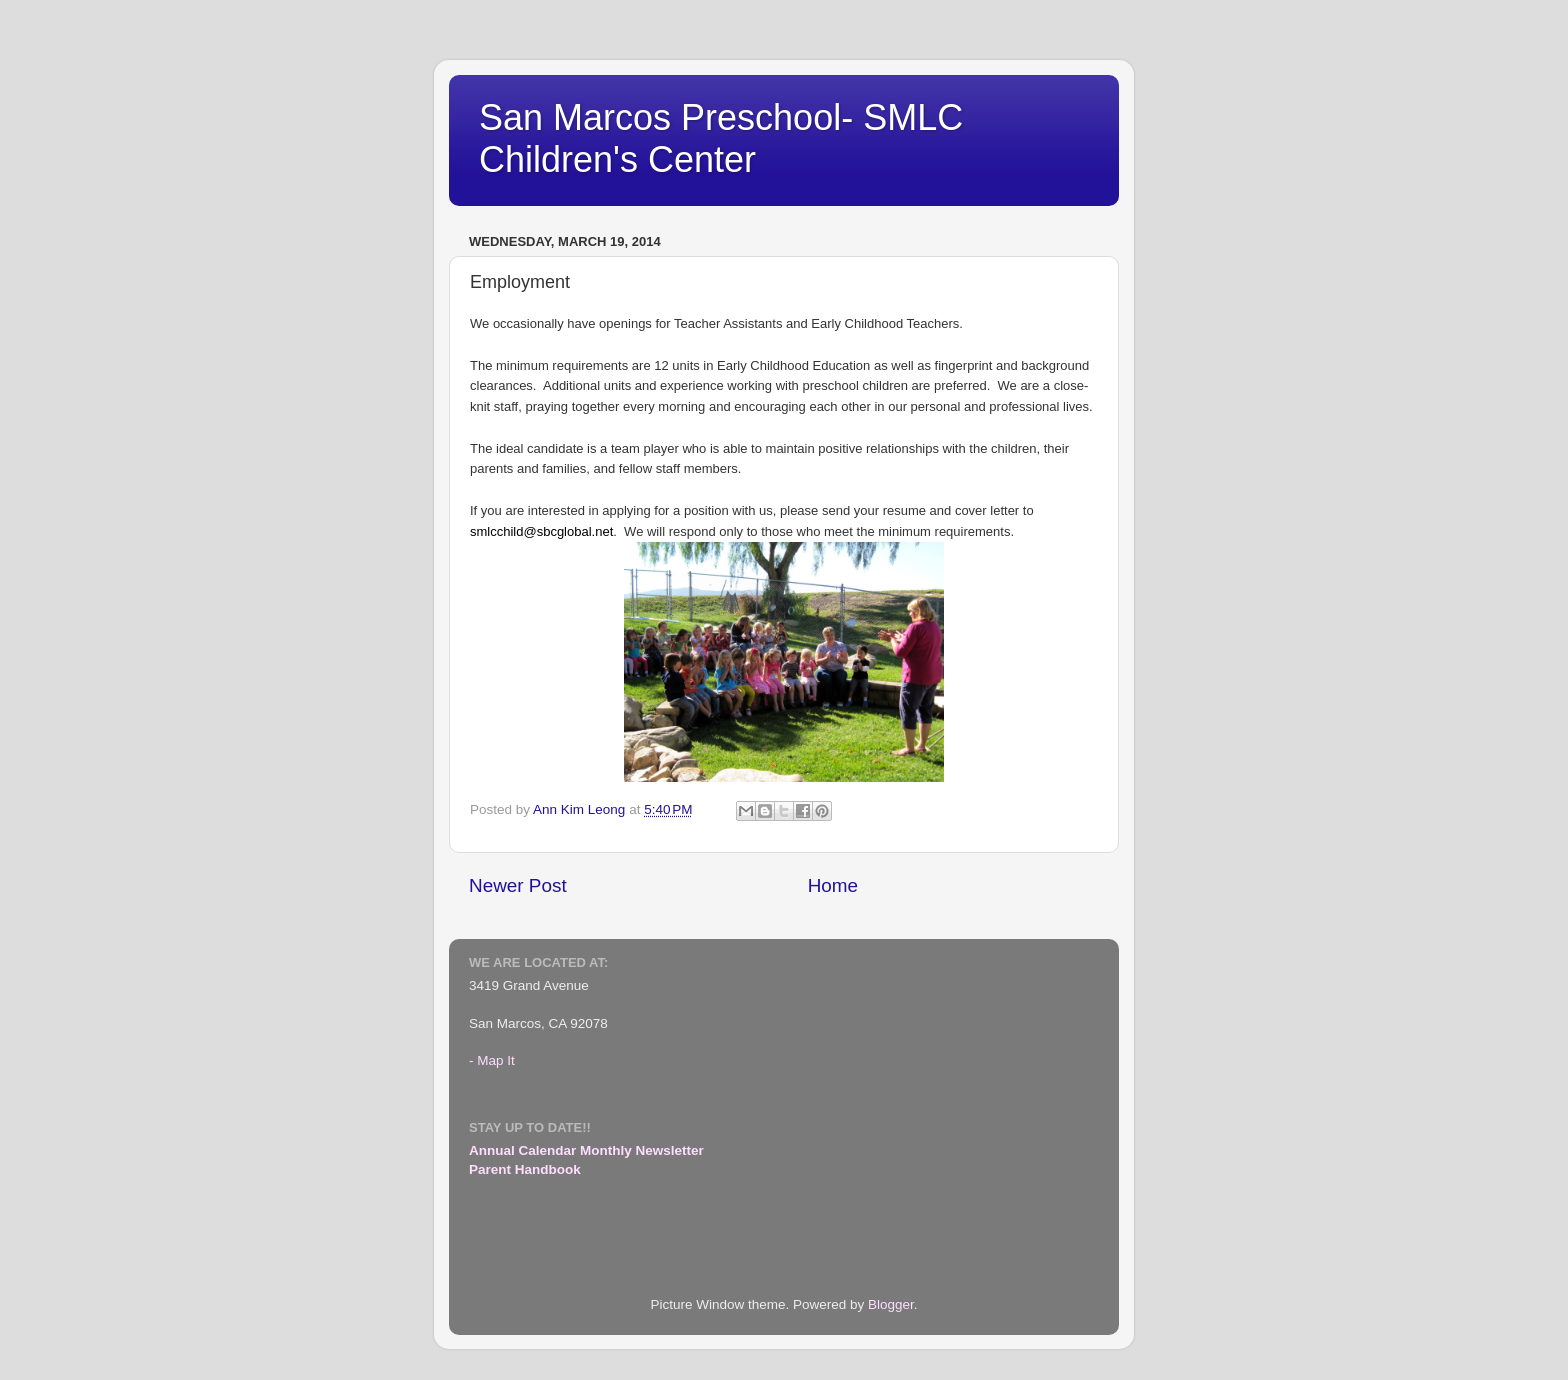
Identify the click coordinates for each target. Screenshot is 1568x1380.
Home (833, 885)
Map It (496, 1060)
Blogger (891, 1304)
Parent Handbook (525, 1169)
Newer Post (518, 885)
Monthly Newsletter (642, 1150)
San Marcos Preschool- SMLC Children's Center (721, 138)
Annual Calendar (522, 1150)
